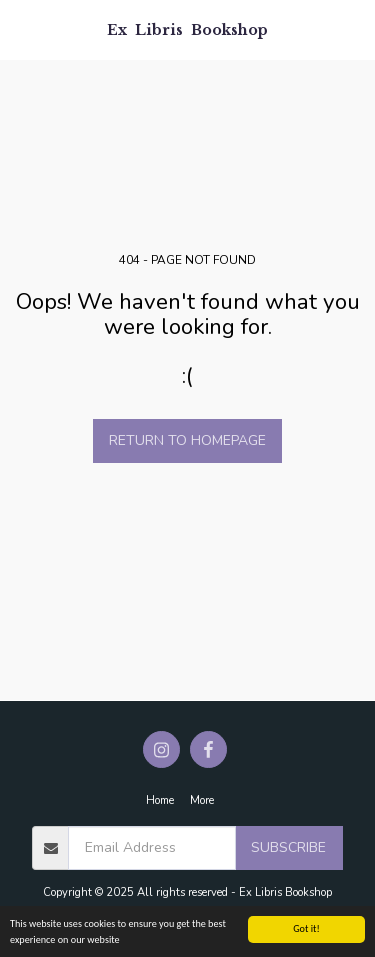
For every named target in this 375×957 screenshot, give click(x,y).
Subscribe (288, 847)
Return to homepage (187, 440)
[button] (22, 28)
